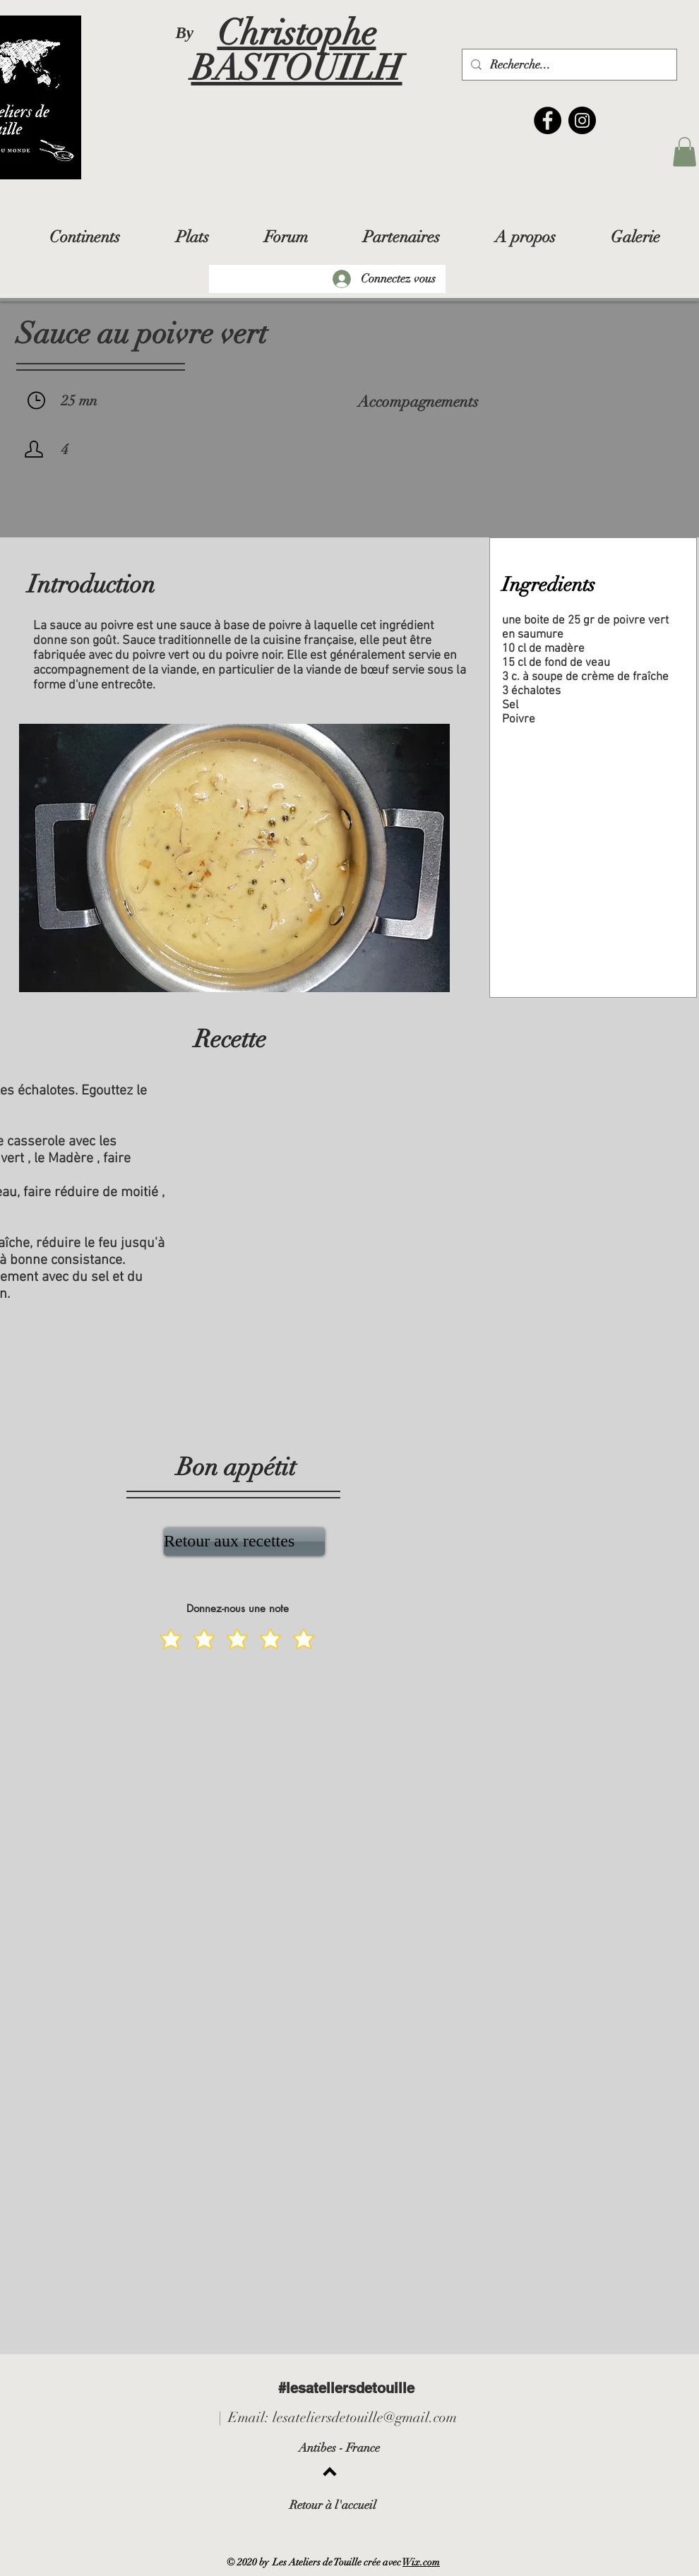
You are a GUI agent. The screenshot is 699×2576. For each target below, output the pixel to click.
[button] (684, 152)
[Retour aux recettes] (244, 1541)
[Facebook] (547, 120)
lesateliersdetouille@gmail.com (365, 2417)
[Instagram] (582, 120)
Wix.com (421, 2562)
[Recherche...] (568, 64)
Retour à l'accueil (332, 2505)
